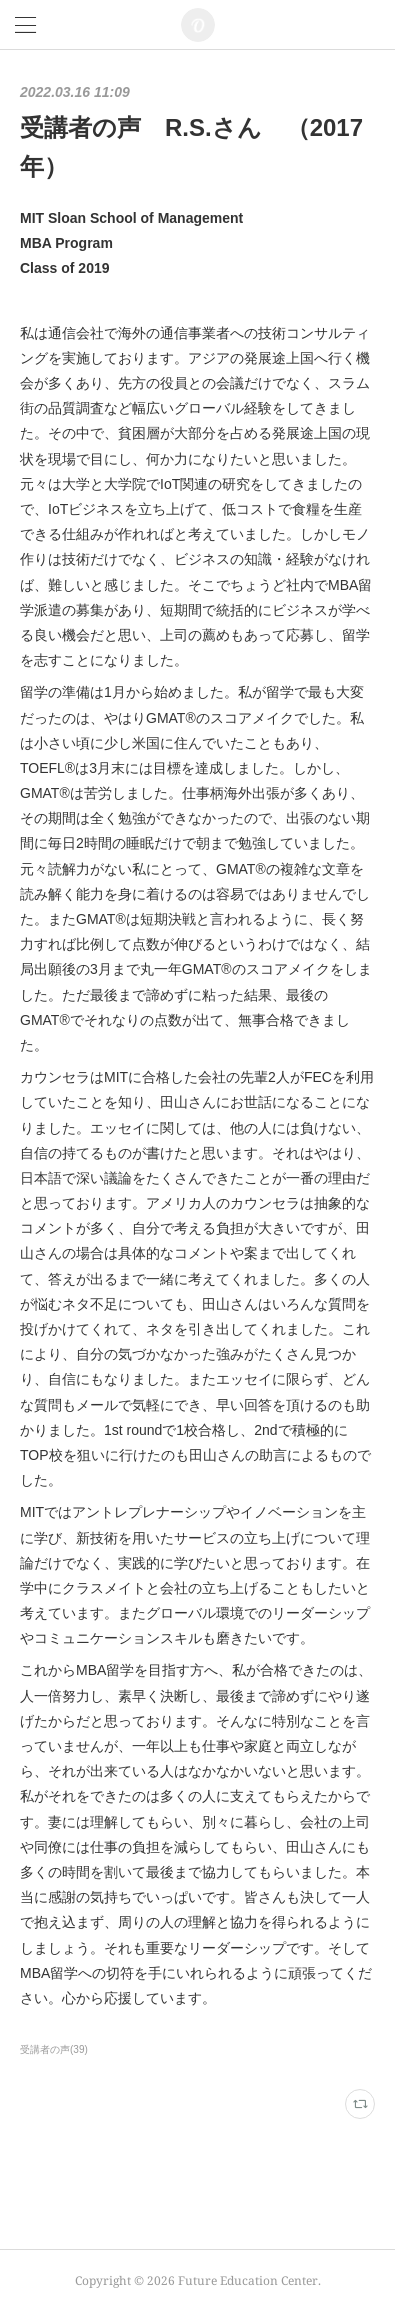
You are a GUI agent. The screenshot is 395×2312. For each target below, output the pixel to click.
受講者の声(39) (54, 2049)
